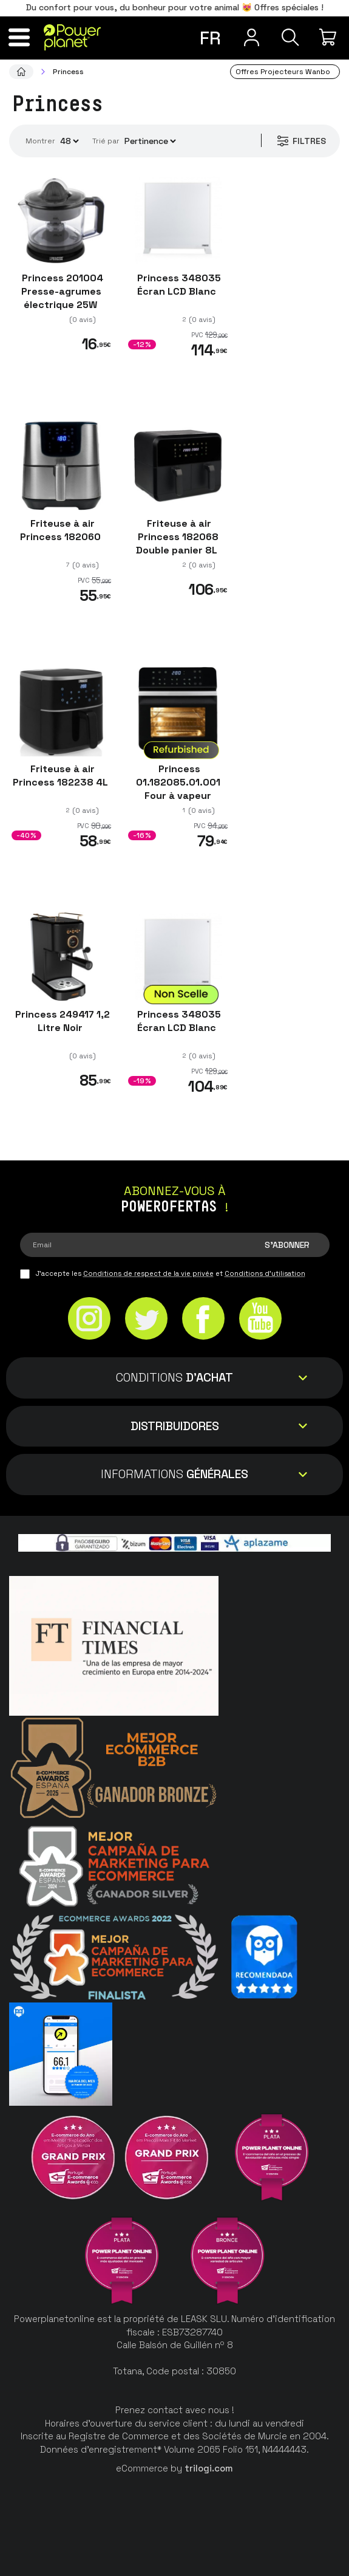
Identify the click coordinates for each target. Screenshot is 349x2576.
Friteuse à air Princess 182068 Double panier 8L (178, 537)
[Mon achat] (329, 37)
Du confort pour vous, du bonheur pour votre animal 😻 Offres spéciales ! (175, 7)
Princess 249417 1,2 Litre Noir (61, 1021)
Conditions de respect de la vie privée (148, 1273)
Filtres (301, 141)
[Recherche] (290, 37)
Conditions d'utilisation (265, 1273)
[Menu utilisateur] (250, 37)
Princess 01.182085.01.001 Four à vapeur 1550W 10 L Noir (178, 788)
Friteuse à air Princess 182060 (61, 530)
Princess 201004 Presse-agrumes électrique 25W (61, 291)
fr (210, 38)
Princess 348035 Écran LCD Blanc (178, 285)
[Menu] (19, 37)
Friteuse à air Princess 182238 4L (61, 775)
